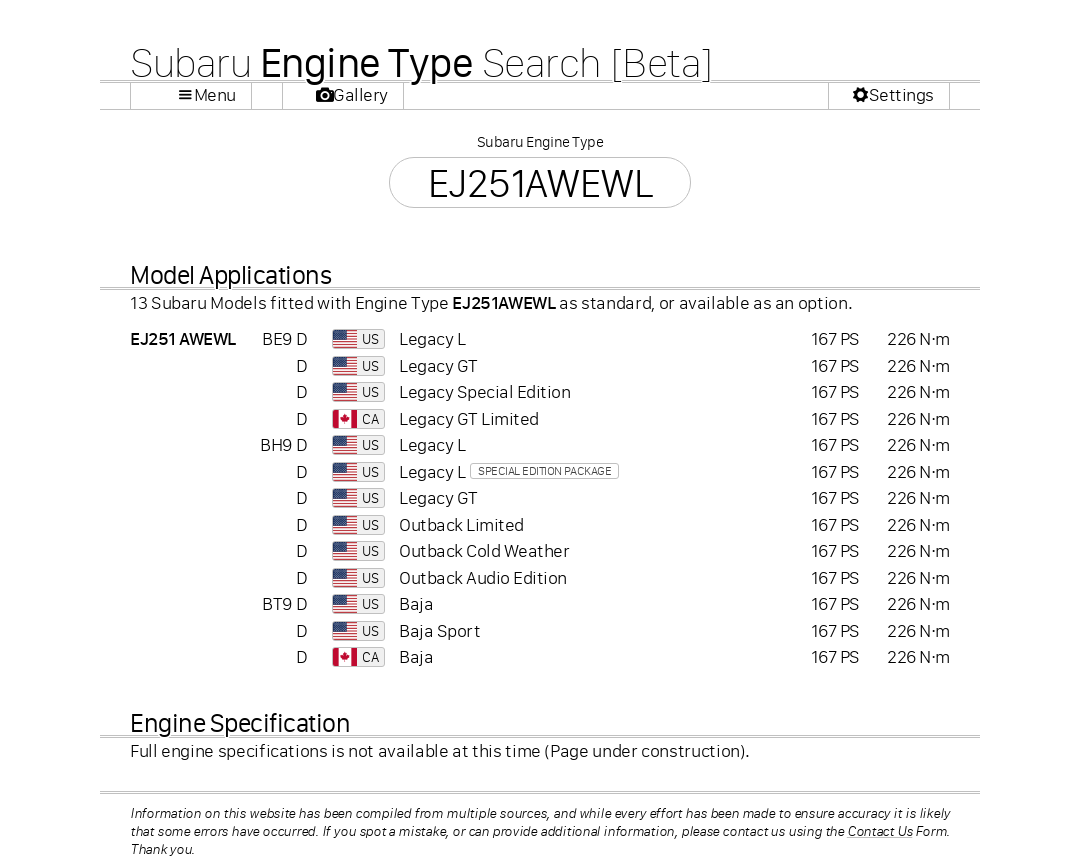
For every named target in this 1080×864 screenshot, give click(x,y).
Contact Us (880, 831)
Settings (901, 95)
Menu (215, 95)
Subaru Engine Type (540, 141)
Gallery (360, 95)
